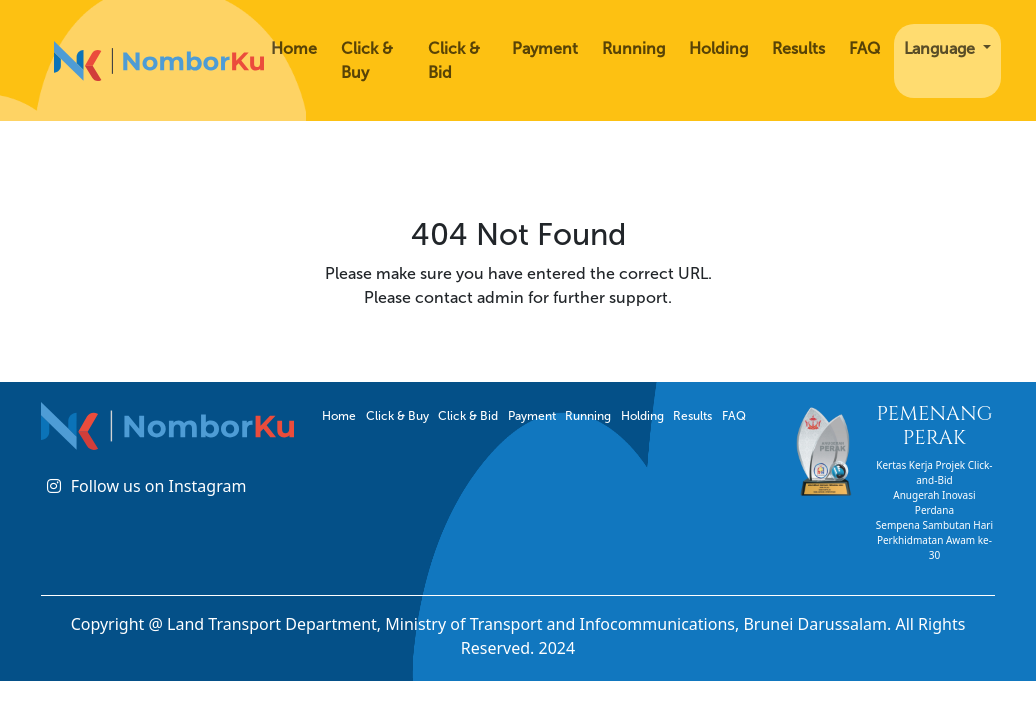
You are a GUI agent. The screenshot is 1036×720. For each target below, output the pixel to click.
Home (294, 48)
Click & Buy (367, 60)
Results (798, 48)
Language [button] (941, 48)
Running (633, 48)
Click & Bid (454, 60)
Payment (545, 48)
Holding (718, 48)
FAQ (864, 48)
